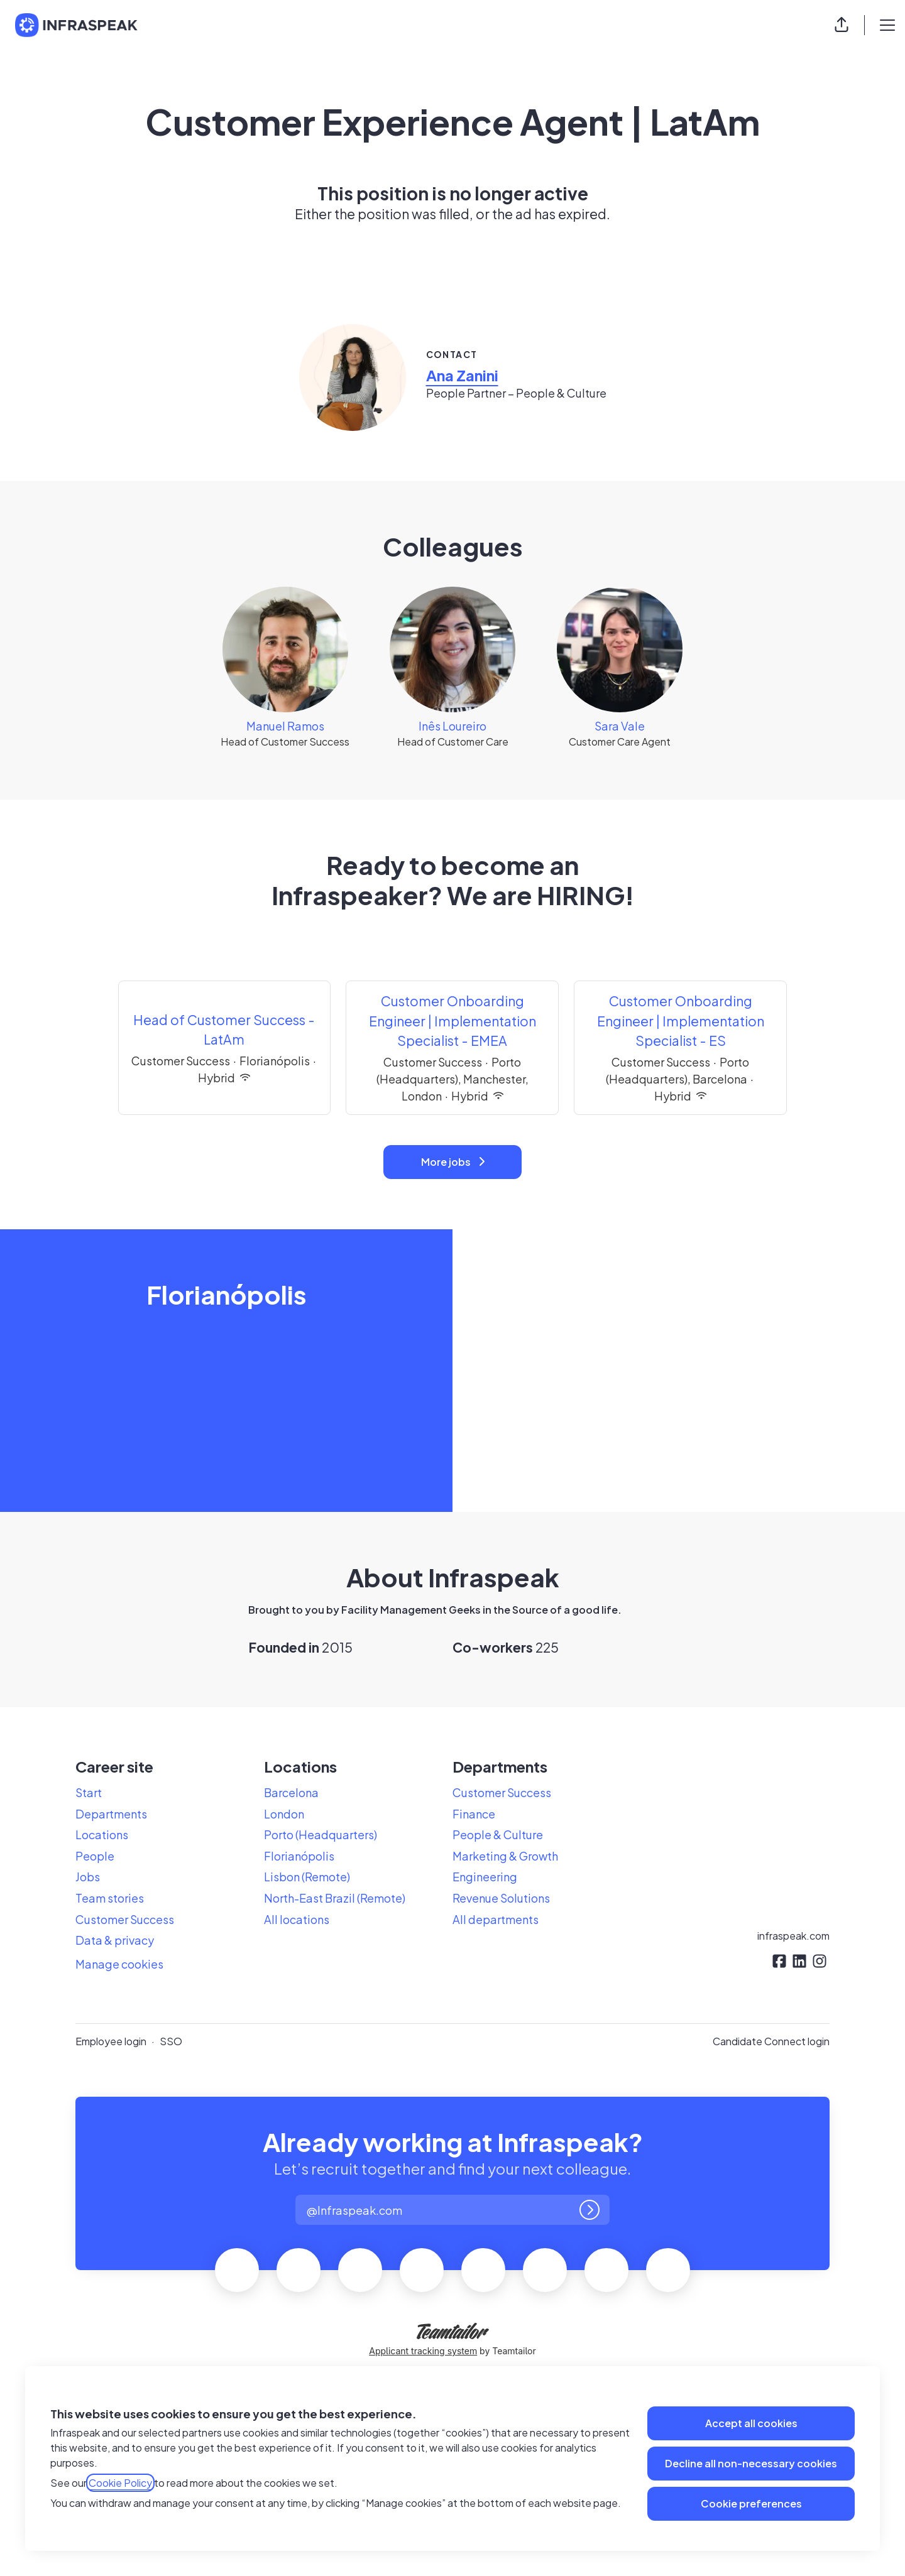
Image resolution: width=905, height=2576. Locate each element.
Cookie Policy (120, 2482)
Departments (111, 1814)
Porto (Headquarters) (320, 1834)
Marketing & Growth (505, 1856)
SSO (171, 2041)
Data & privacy (114, 1940)
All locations (296, 1919)
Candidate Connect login (771, 2041)
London (284, 1814)
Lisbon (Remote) (307, 1876)
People (94, 1856)
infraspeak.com (793, 1935)
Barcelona (291, 1792)
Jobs (87, 1876)
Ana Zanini (462, 375)
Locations (101, 1834)
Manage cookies (119, 1964)
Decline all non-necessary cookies (751, 2463)
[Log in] (589, 2210)
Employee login (110, 2041)
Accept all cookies (751, 2423)
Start (88, 1792)
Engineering (484, 1876)
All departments (495, 1919)
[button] (841, 25)
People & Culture (497, 1834)
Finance (473, 1814)
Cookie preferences (751, 2503)
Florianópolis (299, 1856)
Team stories (109, 1898)
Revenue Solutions (501, 1898)
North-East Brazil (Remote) (334, 1898)
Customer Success (124, 1919)
